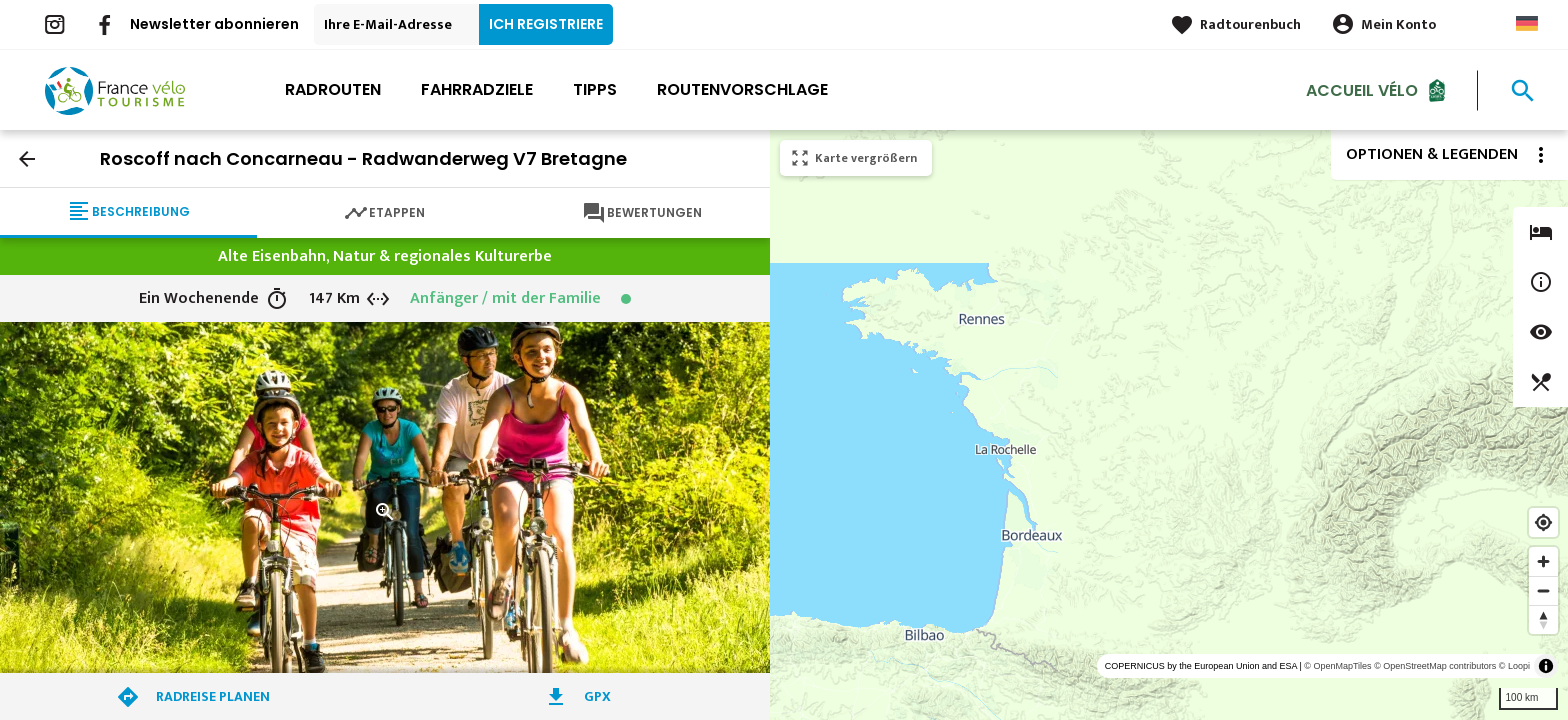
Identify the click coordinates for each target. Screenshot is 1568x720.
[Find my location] (1543, 522)
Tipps (595, 89)
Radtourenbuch (1250, 24)
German (1527, 23)
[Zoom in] (1543, 561)
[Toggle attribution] (1546, 666)
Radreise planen (213, 696)
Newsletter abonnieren (214, 24)
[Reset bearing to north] (1543, 619)
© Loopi (1514, 666)
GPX (597, 696)
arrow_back (27, 159)
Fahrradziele (477, 89)
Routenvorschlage (742, 89)
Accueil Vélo (1362, 89)
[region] (1169, 425)
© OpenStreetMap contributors (1435, 666)
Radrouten (333, 89)
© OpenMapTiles (1337, 666)
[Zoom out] (1543, 590)
